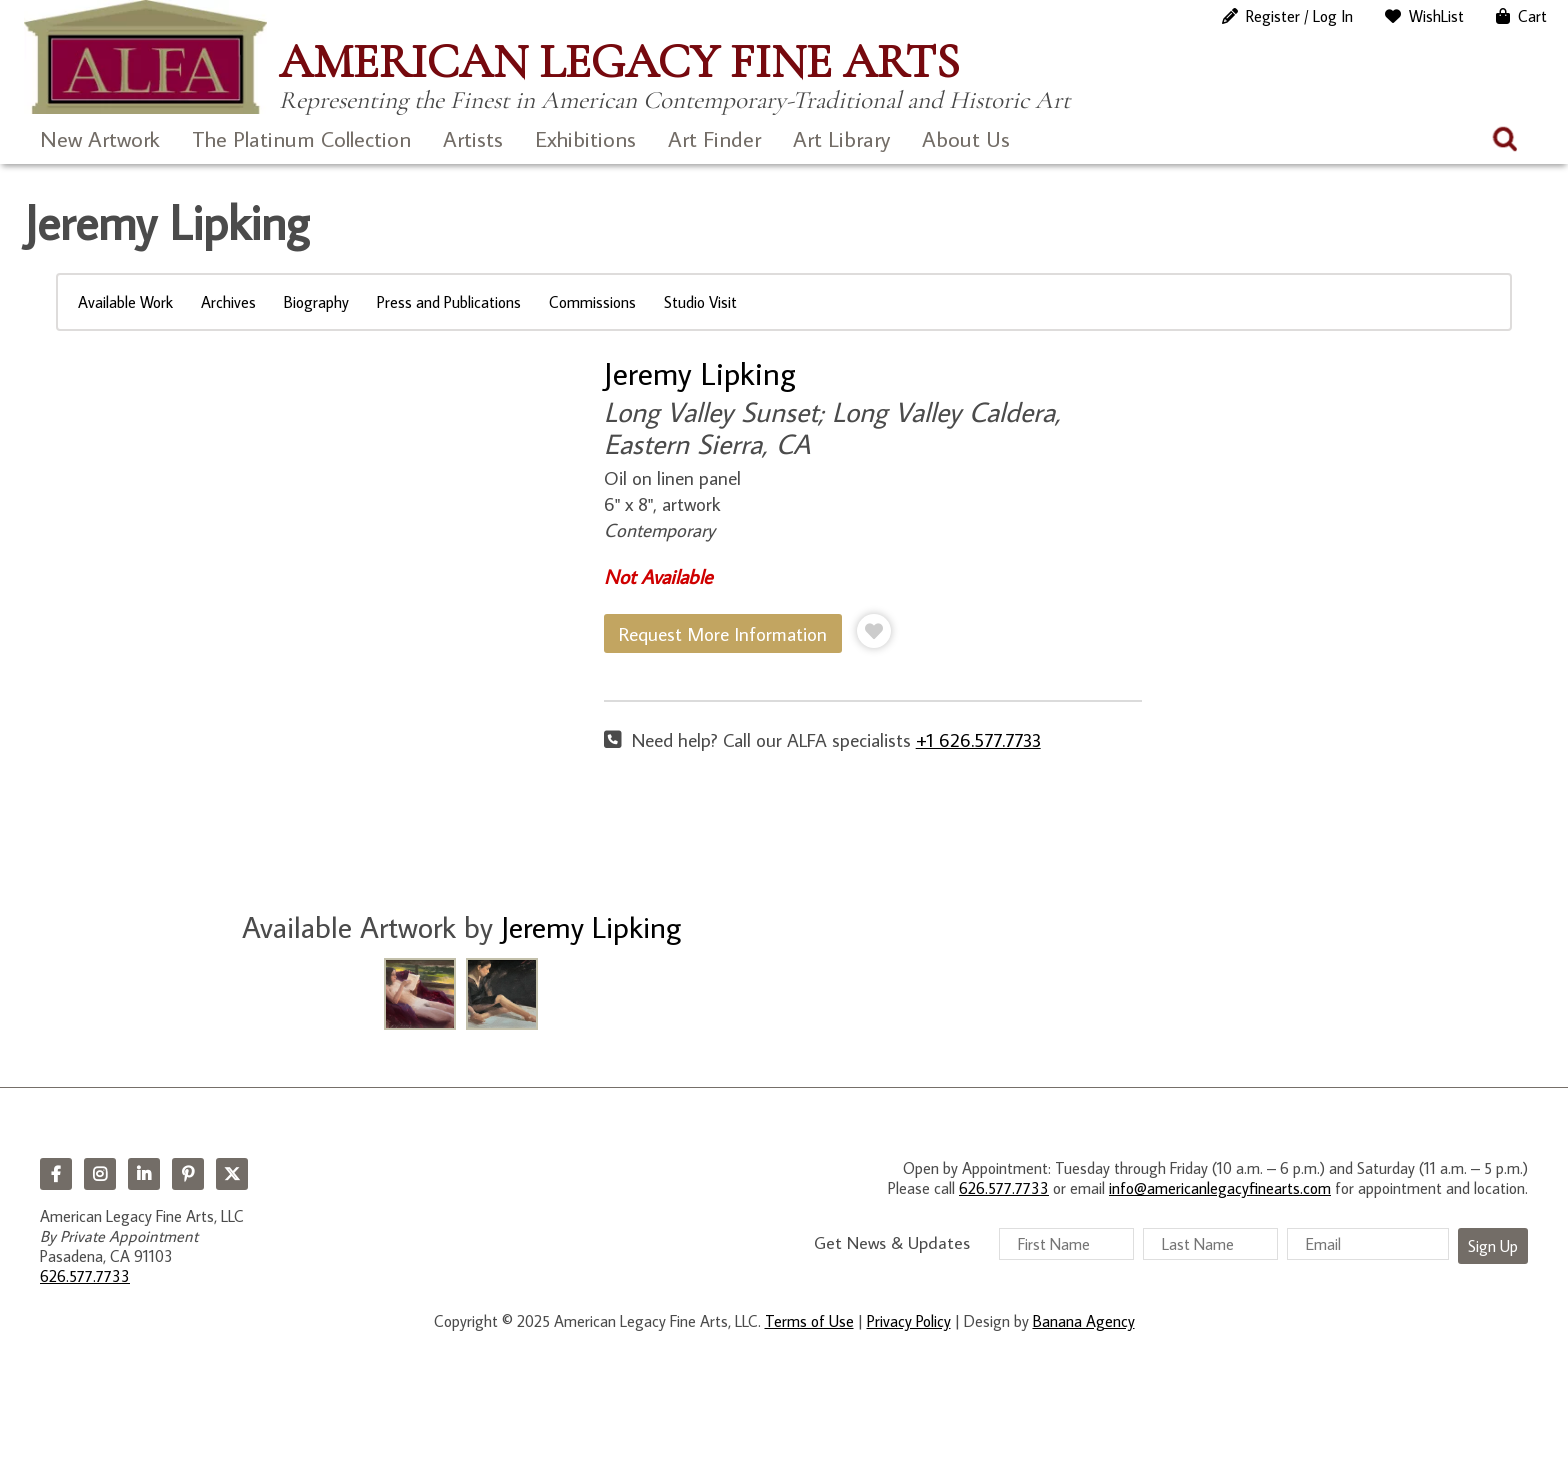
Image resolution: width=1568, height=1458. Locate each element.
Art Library (841, 138)
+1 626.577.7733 (978, 739)
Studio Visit (700, 302)
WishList (1436, 16)
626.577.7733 (85, 1276)
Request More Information (723, 633)
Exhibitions (585, 138)
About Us (966, 138)
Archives (228, 302)
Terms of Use (809, 1321)
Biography (316, 302)
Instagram (100, 1174)
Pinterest (188, 1174)
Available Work (125, 302)
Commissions (592, 302)
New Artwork (100, 138)
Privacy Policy (909, 1321)
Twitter (232, 1174)
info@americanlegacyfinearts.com (1220, 1188)
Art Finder (714, 138)
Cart (1532, 16)
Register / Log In (1299, 16)
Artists (473, 138)
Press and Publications (449, 302)
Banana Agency (1084, 1321)
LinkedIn (144, 1174)
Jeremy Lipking (700, 373)
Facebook (56, 1174)
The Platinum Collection (301, 138)
